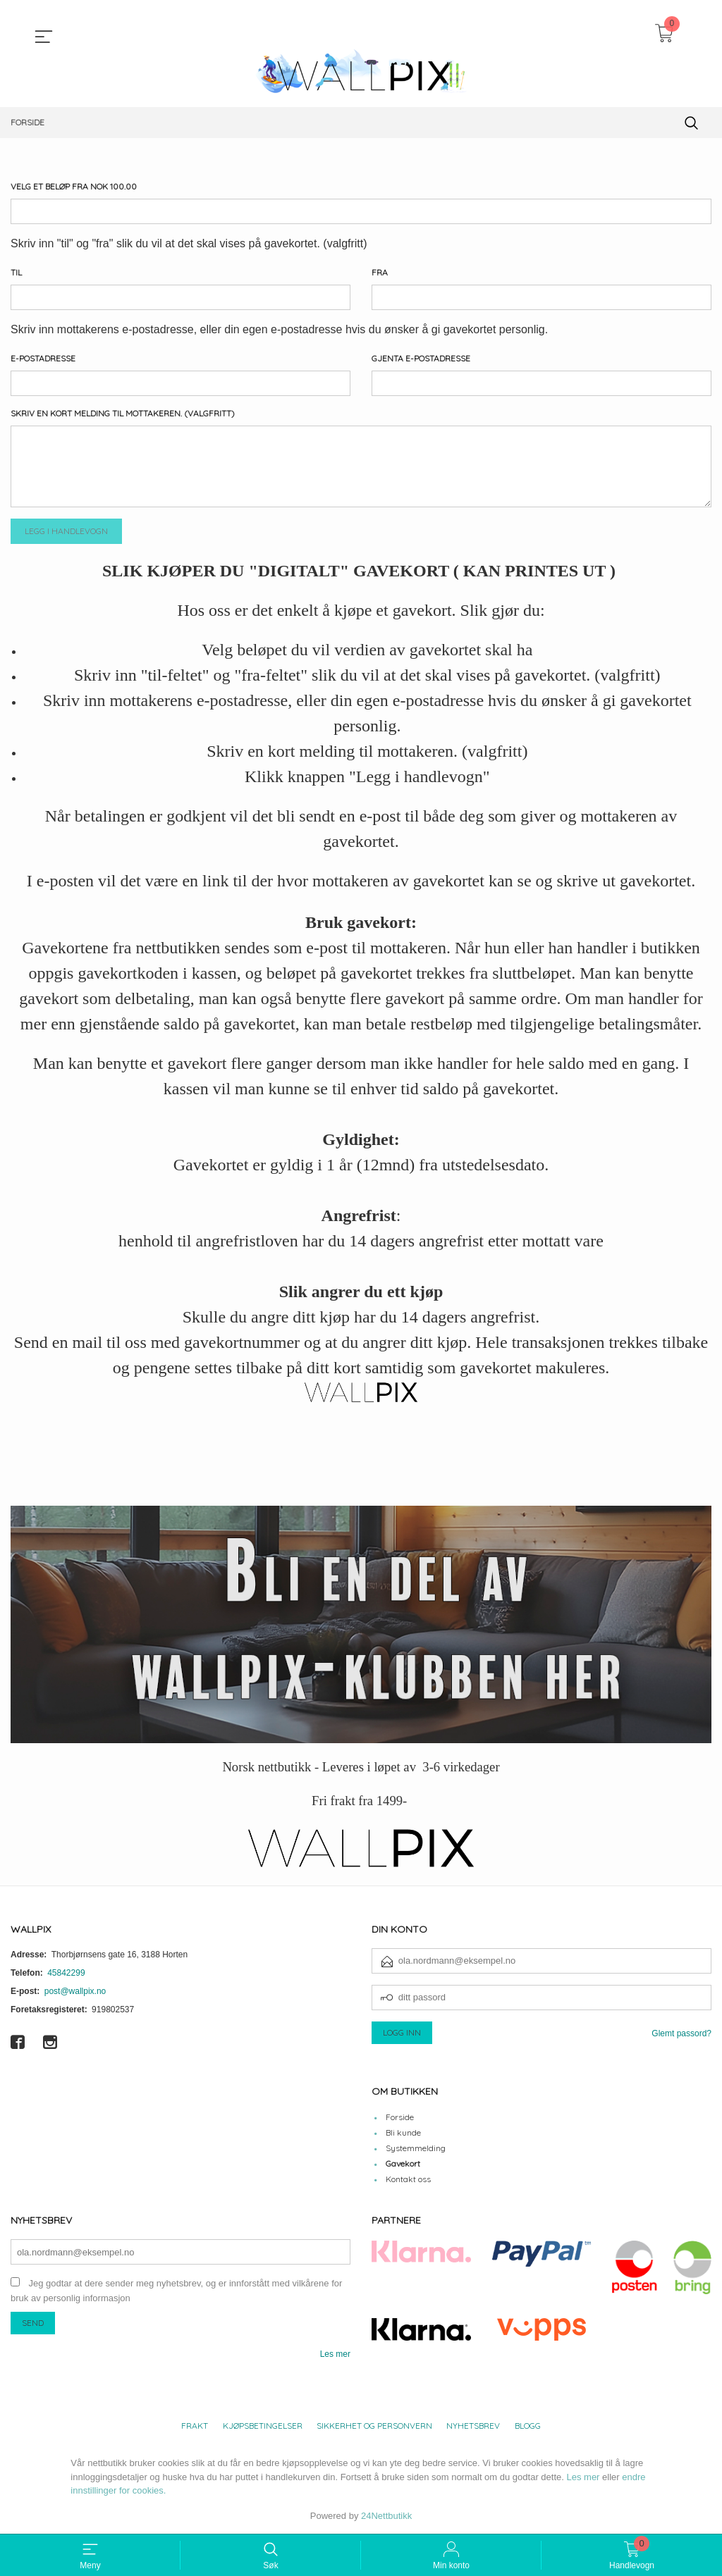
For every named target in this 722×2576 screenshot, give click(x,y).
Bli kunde (403, 2133)
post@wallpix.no (75, 1991)
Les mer (335, 2354)
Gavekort (403, 2164)
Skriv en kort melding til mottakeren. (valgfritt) (123, 413)
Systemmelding (416, 2148)
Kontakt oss (408, 2179)
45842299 (66, 1973)
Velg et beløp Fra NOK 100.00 (74, 186)
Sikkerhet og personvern (374, 2425)
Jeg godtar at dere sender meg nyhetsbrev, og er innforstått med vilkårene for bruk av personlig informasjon (176, 2290)
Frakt (194, 2425)
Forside (400, 2117)
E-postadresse (43, 358)
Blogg (528, 2425)
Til (16, 272)
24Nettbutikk (386, 2515)
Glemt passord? (681, 2033)
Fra (380, 272)
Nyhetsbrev (473, 2425)
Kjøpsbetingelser (262, 2425)
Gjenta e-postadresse (421, 358)
